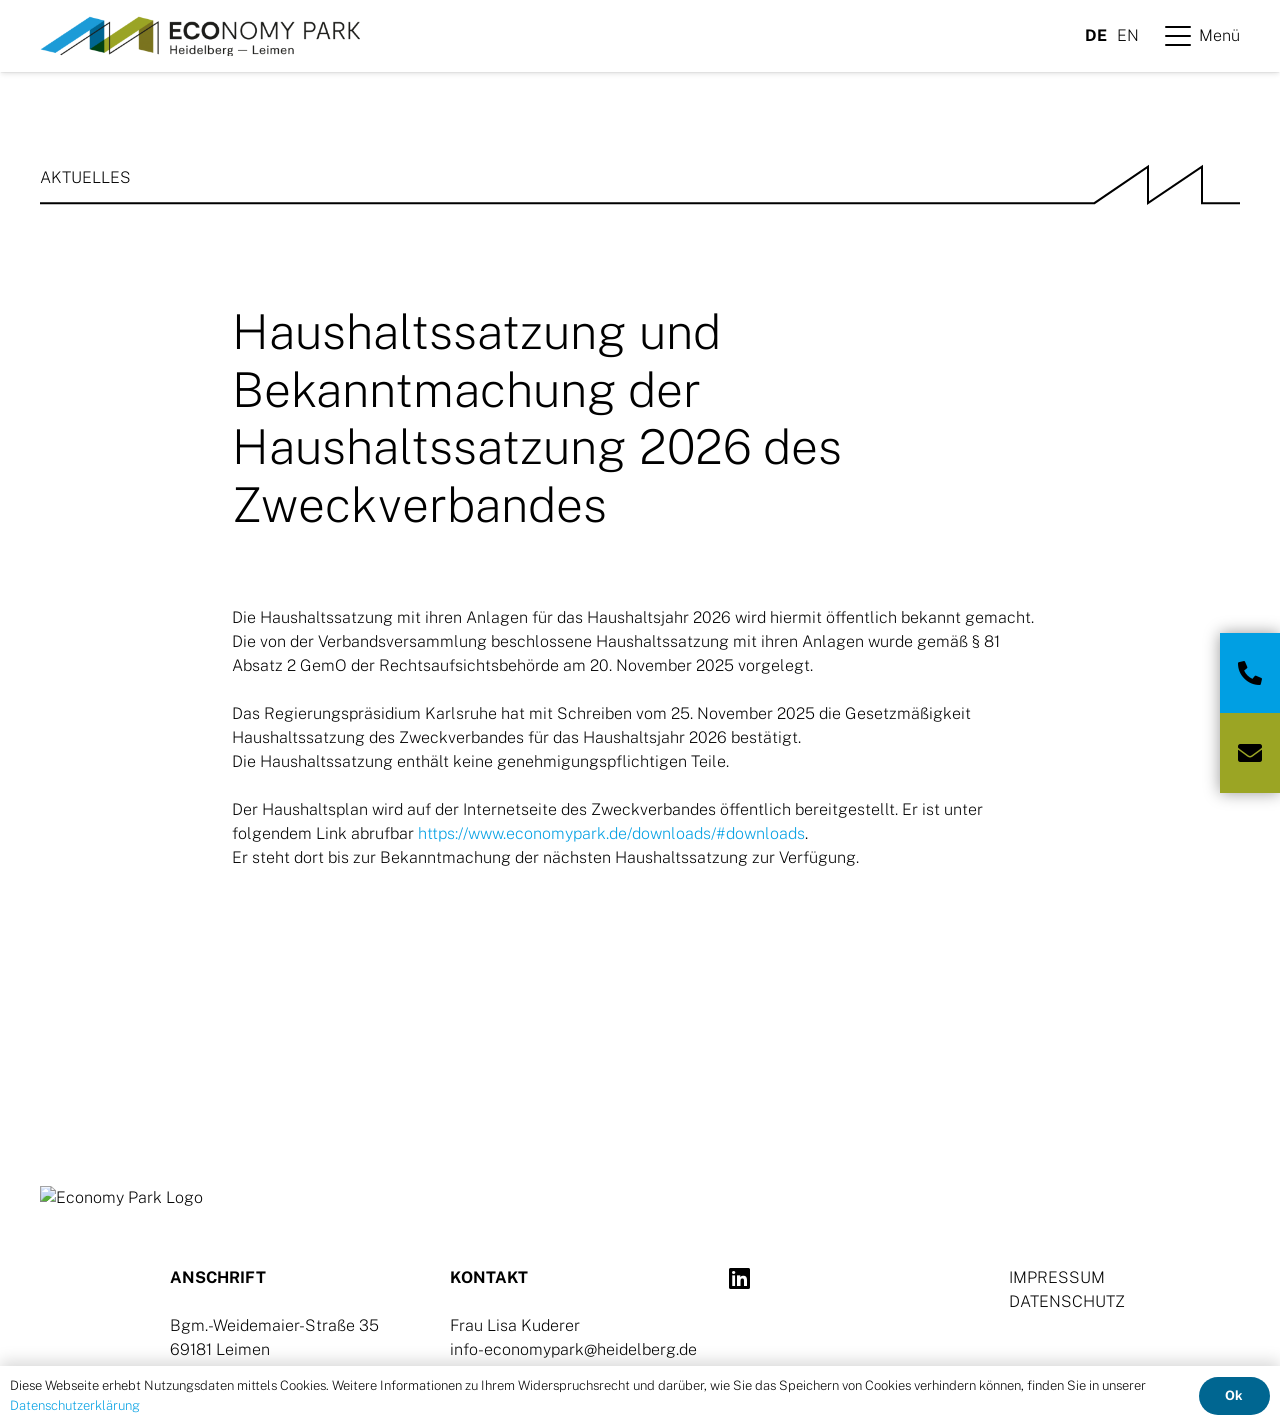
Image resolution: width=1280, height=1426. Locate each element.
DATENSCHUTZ (1067, 1301)
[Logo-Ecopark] (200, 36)
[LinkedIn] (739, 1278)
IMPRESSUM (1057, 1277)
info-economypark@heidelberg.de (573, 1349)
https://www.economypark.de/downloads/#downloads (611, 833)
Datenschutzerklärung (75, 1405)
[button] (1202, 36)
